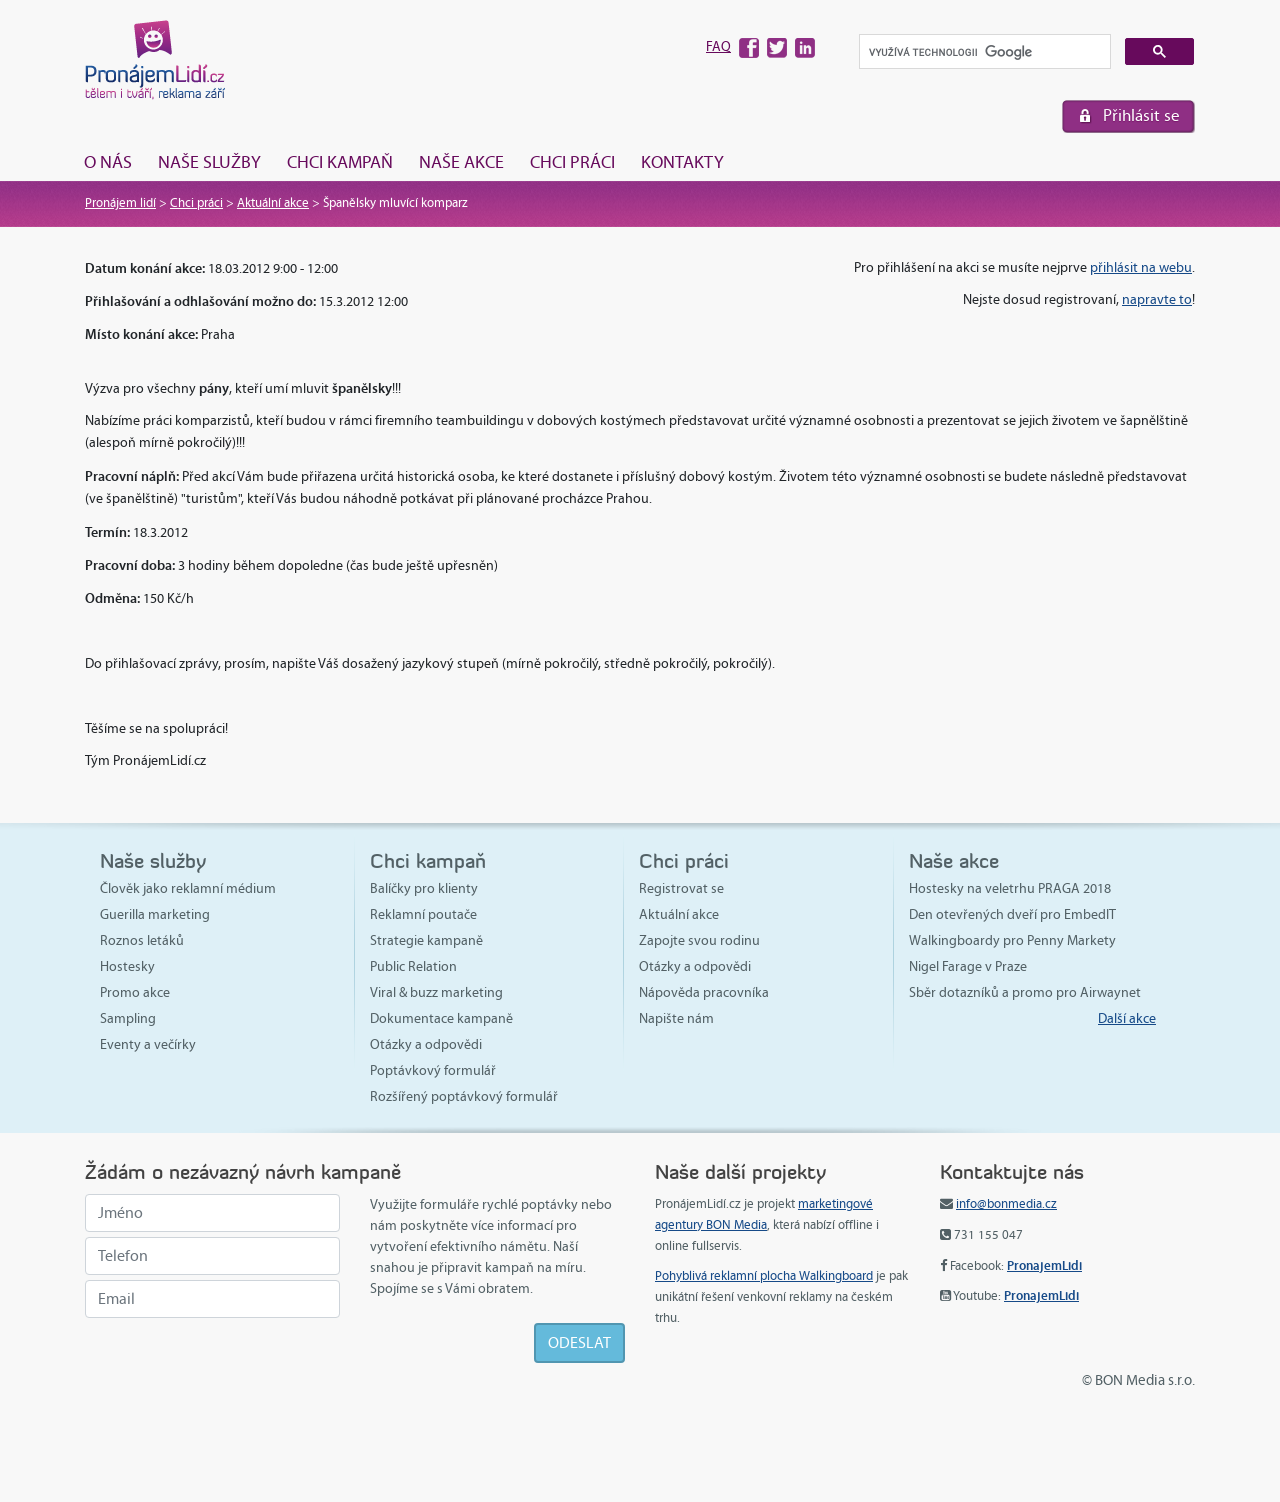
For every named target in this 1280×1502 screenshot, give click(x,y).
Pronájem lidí (120, 203)
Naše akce (461, 162)
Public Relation (413, 966)
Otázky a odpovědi (426, 1044)
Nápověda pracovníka (704, 992)
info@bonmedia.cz (1006, 1204)
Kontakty (682, 162)
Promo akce (135, 992)
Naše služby (209, 162)
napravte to (1157, 299)
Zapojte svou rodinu (699, 940)
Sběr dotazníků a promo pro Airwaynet (1025, 992)
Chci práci (572, 162)
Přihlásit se (1141, 115)
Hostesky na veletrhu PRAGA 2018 (1010, 888)
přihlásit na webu (1141, 267)
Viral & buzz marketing (436, 992)
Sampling (128, 1018)
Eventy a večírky (148, 1044)
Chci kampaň (340, 162)
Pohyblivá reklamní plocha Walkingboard (764, 1276)
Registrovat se (681, 888)
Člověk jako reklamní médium (188, 888)
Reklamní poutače (423, 914)
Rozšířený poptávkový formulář (464, 1096)
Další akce (1127, 1018)
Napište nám (676, 1018)
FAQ (718, 46)
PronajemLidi (1044, 1265)
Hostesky (127, 966)
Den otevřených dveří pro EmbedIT (1012, 914)
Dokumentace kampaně (441, 1018)
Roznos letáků (142, 940)
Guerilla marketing (155, 914)
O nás (108, 162)
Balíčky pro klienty (424, 888)
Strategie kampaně (426, 940)
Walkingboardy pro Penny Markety (1012, 940)
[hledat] (983, 52)
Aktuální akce (273, 203)
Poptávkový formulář (433, 1070)
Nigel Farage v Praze (968, 966)
